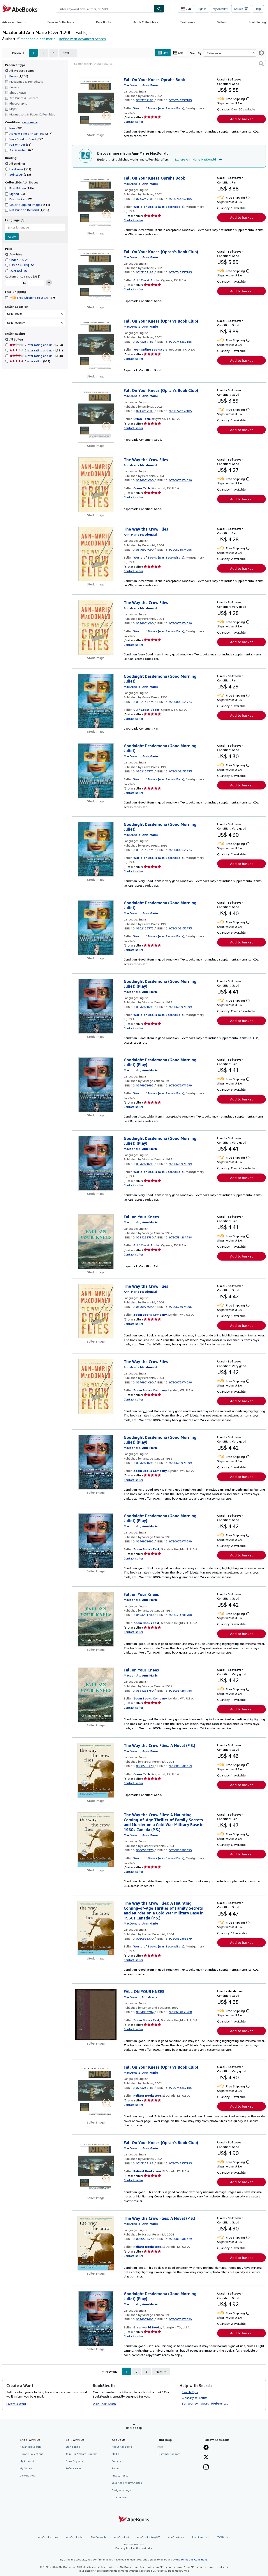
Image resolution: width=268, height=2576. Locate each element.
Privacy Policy (120, 2475)
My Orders (26, 2468)
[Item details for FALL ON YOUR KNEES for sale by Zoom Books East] (96, 2014)
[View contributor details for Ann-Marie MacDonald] (141, 85)
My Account (220, 8)
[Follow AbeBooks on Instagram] (206, 2467)
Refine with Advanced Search (82, 39)
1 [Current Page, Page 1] (33, 53)
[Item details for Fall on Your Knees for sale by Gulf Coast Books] (96, 1241)
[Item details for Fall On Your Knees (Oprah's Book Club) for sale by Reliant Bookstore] (96, 2092)
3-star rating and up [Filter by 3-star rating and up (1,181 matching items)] (36, 350)
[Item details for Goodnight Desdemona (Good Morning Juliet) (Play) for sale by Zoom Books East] (96, 1540)
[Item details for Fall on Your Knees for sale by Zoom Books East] (96, 1619)
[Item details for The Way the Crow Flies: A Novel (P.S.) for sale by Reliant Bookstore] (96, 2243)
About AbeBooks (122, 2446)
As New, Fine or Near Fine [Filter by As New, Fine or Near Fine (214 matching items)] (28, 133)
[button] (261, 63)
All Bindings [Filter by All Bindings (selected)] (15, 163)
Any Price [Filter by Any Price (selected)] (14, 254)
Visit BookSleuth (104, 2404)
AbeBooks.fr (98, 2537)
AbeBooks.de (74, 2537)
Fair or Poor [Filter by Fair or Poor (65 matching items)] (18, 144)
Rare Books (103, 22)
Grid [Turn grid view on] (178, 53)
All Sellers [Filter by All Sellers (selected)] (17, 339)
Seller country (16, 322)
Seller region (15, 313)
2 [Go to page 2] (43, 53)
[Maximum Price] (36, 283)
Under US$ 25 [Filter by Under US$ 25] (17, 260)
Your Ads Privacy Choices (127, 2482)
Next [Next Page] (66, 53)
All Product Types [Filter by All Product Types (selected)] (20, 70)
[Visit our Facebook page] (206, 2448)
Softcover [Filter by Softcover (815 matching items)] (18, 174)
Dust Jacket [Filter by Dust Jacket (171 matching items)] (19, 199)
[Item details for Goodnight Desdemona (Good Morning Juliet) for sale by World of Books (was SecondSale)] (96, 770)
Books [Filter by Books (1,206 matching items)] (16, 76)
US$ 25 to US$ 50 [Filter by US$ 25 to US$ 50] (20, 265)
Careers (116, 2461)
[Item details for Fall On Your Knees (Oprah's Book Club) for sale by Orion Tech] (96, 415)
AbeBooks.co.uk (48, 2537)
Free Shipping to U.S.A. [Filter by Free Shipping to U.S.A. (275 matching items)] (30, 297)
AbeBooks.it (121, 2537)
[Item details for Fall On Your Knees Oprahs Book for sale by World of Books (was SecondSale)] (96, 104)
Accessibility (119, 2497)
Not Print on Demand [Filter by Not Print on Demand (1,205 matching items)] (27, 210)
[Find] (159, 8)
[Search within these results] (169, 63)
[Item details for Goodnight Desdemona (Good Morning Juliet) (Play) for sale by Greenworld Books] (96, 2318)
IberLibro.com (200, 2537)
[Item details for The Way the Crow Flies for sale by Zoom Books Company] (96, 1311)
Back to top (134, 2427)
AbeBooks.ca (176, 2537)
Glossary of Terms (195, 2398)
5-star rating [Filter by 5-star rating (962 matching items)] (29, 361)
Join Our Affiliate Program (81, 2453)
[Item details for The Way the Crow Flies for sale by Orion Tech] (96, 484)
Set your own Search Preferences (205, 2403)
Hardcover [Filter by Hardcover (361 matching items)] (18, 169)
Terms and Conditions (194, 2559)
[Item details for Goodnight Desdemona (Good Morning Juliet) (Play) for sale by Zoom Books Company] (96, 1462)
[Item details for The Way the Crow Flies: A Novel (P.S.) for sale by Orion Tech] (96, 1770)
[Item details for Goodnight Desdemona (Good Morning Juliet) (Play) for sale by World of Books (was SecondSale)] (96, 1006)
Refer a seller (74, 2468)
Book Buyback (74, 2461)
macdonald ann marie (38, 39)
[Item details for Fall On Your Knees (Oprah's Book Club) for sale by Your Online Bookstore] (96, 346)
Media (115, 2453)
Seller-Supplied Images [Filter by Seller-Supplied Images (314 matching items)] (27, 204)
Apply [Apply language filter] (12, 236)
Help (258, 8)
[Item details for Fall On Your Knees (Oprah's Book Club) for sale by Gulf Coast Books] (96, 276)
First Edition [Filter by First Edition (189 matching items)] (19, 188)
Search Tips (190, 2392)
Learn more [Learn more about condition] (29, 122)
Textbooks (187, 22)
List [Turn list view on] (163, 53)
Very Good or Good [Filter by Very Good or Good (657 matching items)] (24, 139)
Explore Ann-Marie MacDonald (199, 159)
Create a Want (16, 2404)
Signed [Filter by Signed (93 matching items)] (15, 194)
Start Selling (257, 22)
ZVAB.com (223, 2537)
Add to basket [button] (241, 119)
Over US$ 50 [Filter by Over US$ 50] (16, 270)
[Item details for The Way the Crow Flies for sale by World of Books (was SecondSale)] (96, 554)
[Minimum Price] (13, 283)
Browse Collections (61, 22)
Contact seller (133, 121)
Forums (116, 2468)
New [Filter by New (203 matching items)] (14, 128)
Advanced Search (14, 22)
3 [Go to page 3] (53, 53)
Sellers (222, 22)
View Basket (27, 2475)
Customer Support (168, 2453)
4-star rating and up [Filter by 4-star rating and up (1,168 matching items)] (36, 356)
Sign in (202, 8)
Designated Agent (122, 2490)
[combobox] (105, 8)
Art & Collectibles (145, 22)
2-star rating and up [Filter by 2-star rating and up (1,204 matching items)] (36, 345)
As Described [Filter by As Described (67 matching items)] (19, 150)
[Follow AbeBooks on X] (206, 2457)
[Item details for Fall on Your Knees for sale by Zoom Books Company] (96, 1695)
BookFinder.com (134, 2546)
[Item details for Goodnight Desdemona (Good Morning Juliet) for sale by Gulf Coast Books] (96, 701)
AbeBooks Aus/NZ (148, 2537)
